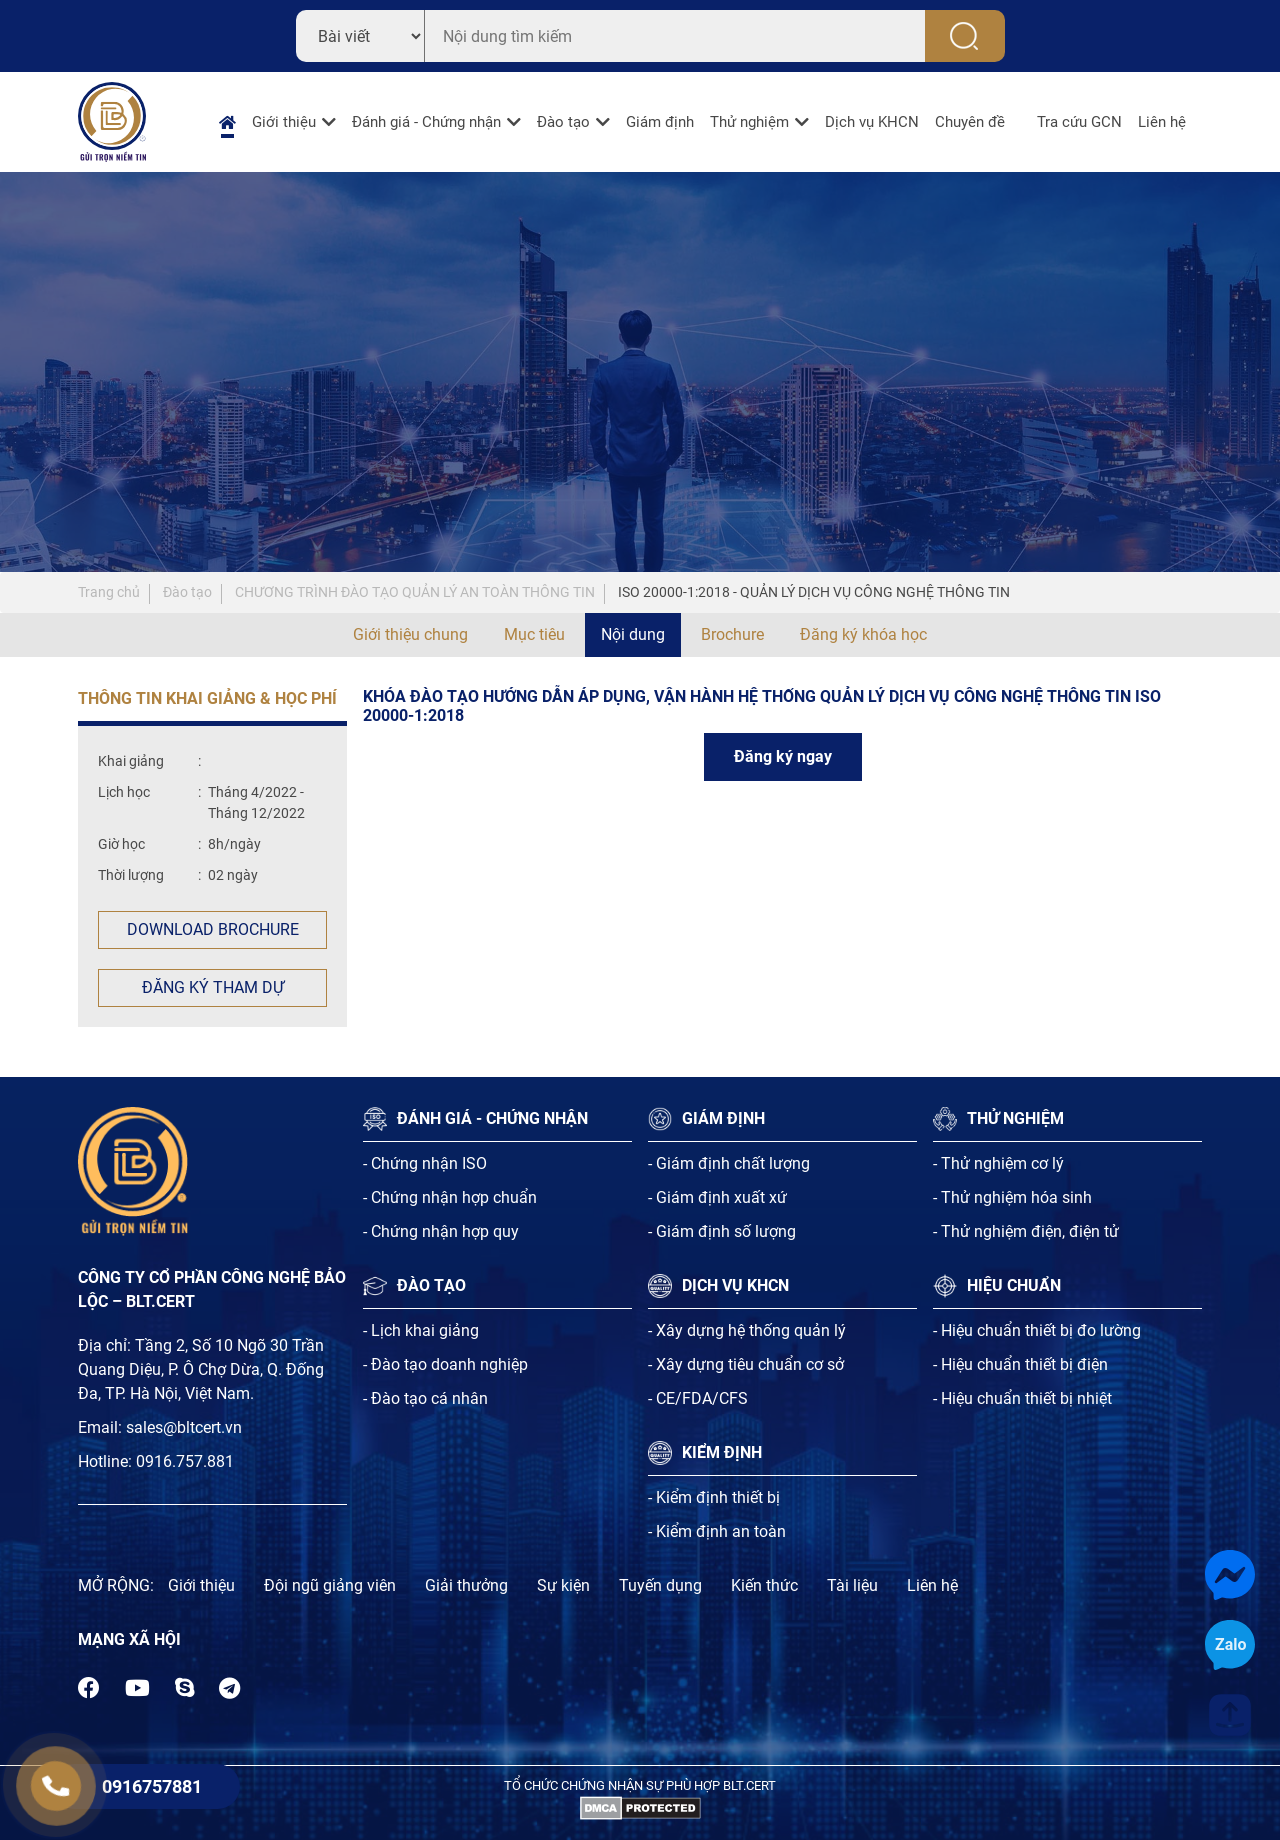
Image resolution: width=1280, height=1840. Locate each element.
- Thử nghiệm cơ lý (998, 1163)
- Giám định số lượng (722, 1231)
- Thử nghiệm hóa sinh (1012, 1197)
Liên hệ (1162, 122)
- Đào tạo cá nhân (425, 1398)
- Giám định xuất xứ (717, 1197)
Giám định (660, 122)
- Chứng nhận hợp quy (441, 1231)
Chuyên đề (970, 122)
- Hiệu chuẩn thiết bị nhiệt (1022, 1398)
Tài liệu (852, 1585)
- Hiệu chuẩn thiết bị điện (1020, 1364)
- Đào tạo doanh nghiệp (445, 1364)
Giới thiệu (284, 122)
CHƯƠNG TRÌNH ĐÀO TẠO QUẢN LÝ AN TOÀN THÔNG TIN (415, 592)
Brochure (732, 634)
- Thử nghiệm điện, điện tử (1026, 1231)
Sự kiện (563, 1585)
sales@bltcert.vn (184, 1427)
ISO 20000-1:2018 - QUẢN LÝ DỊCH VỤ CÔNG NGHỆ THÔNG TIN (814, 592)
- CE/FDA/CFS (698, 1398)
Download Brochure (213, 929)
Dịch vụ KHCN (872, 122)
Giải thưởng (466, 1585)
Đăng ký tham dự (213, 987)
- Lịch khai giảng (421, 1330)
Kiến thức (764, 1585)
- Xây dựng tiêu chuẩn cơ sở (746, 1364)
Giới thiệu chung (410, 634)
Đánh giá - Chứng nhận (426, 122)
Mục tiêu (534, 634)
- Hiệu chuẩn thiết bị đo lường (1037, 1330)
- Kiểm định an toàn (717, 1531)
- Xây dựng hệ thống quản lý (747, 1330)
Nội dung (633, 634)
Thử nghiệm (749, 122)
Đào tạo (563, 122)
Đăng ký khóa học (863, 634)
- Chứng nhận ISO (425, 1163)
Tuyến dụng (660, 1585)
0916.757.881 (185, 1461)
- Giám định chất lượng (729, 1163)
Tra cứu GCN (1079, 122)
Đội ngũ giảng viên (330, 1585)
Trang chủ (109, 592)
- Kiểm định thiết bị (714, 1497)
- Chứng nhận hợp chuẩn (450, 1197)
